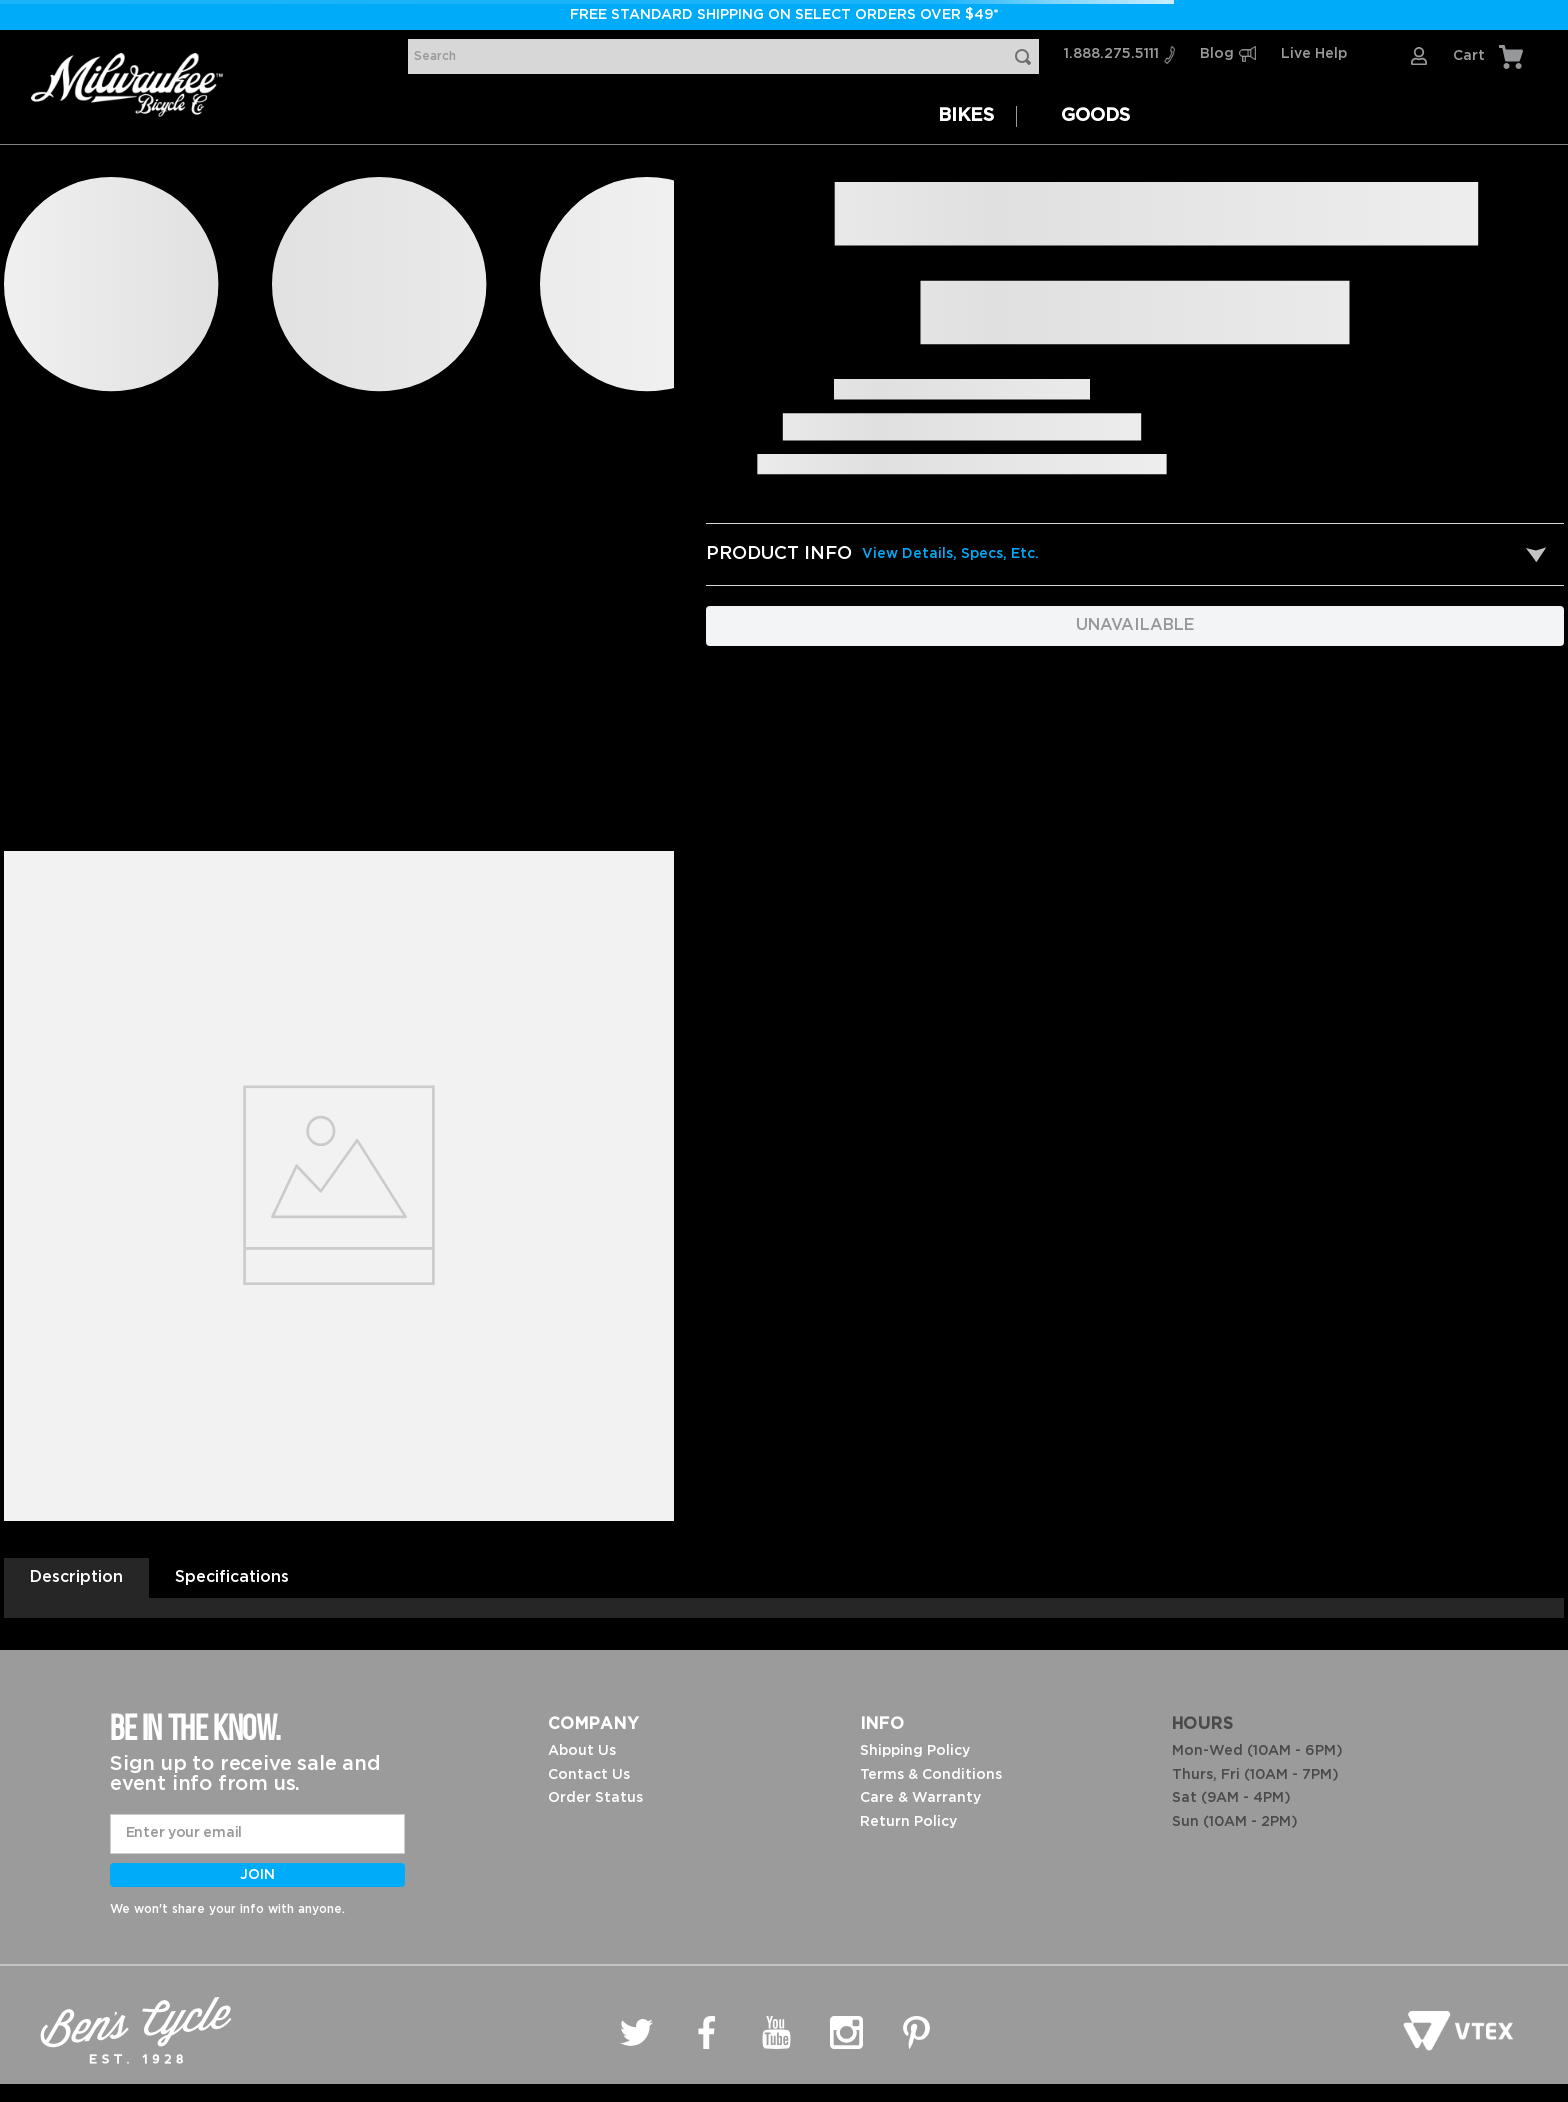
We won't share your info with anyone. (227, 1909)
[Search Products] (1027, 56)
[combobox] (723, 56)
